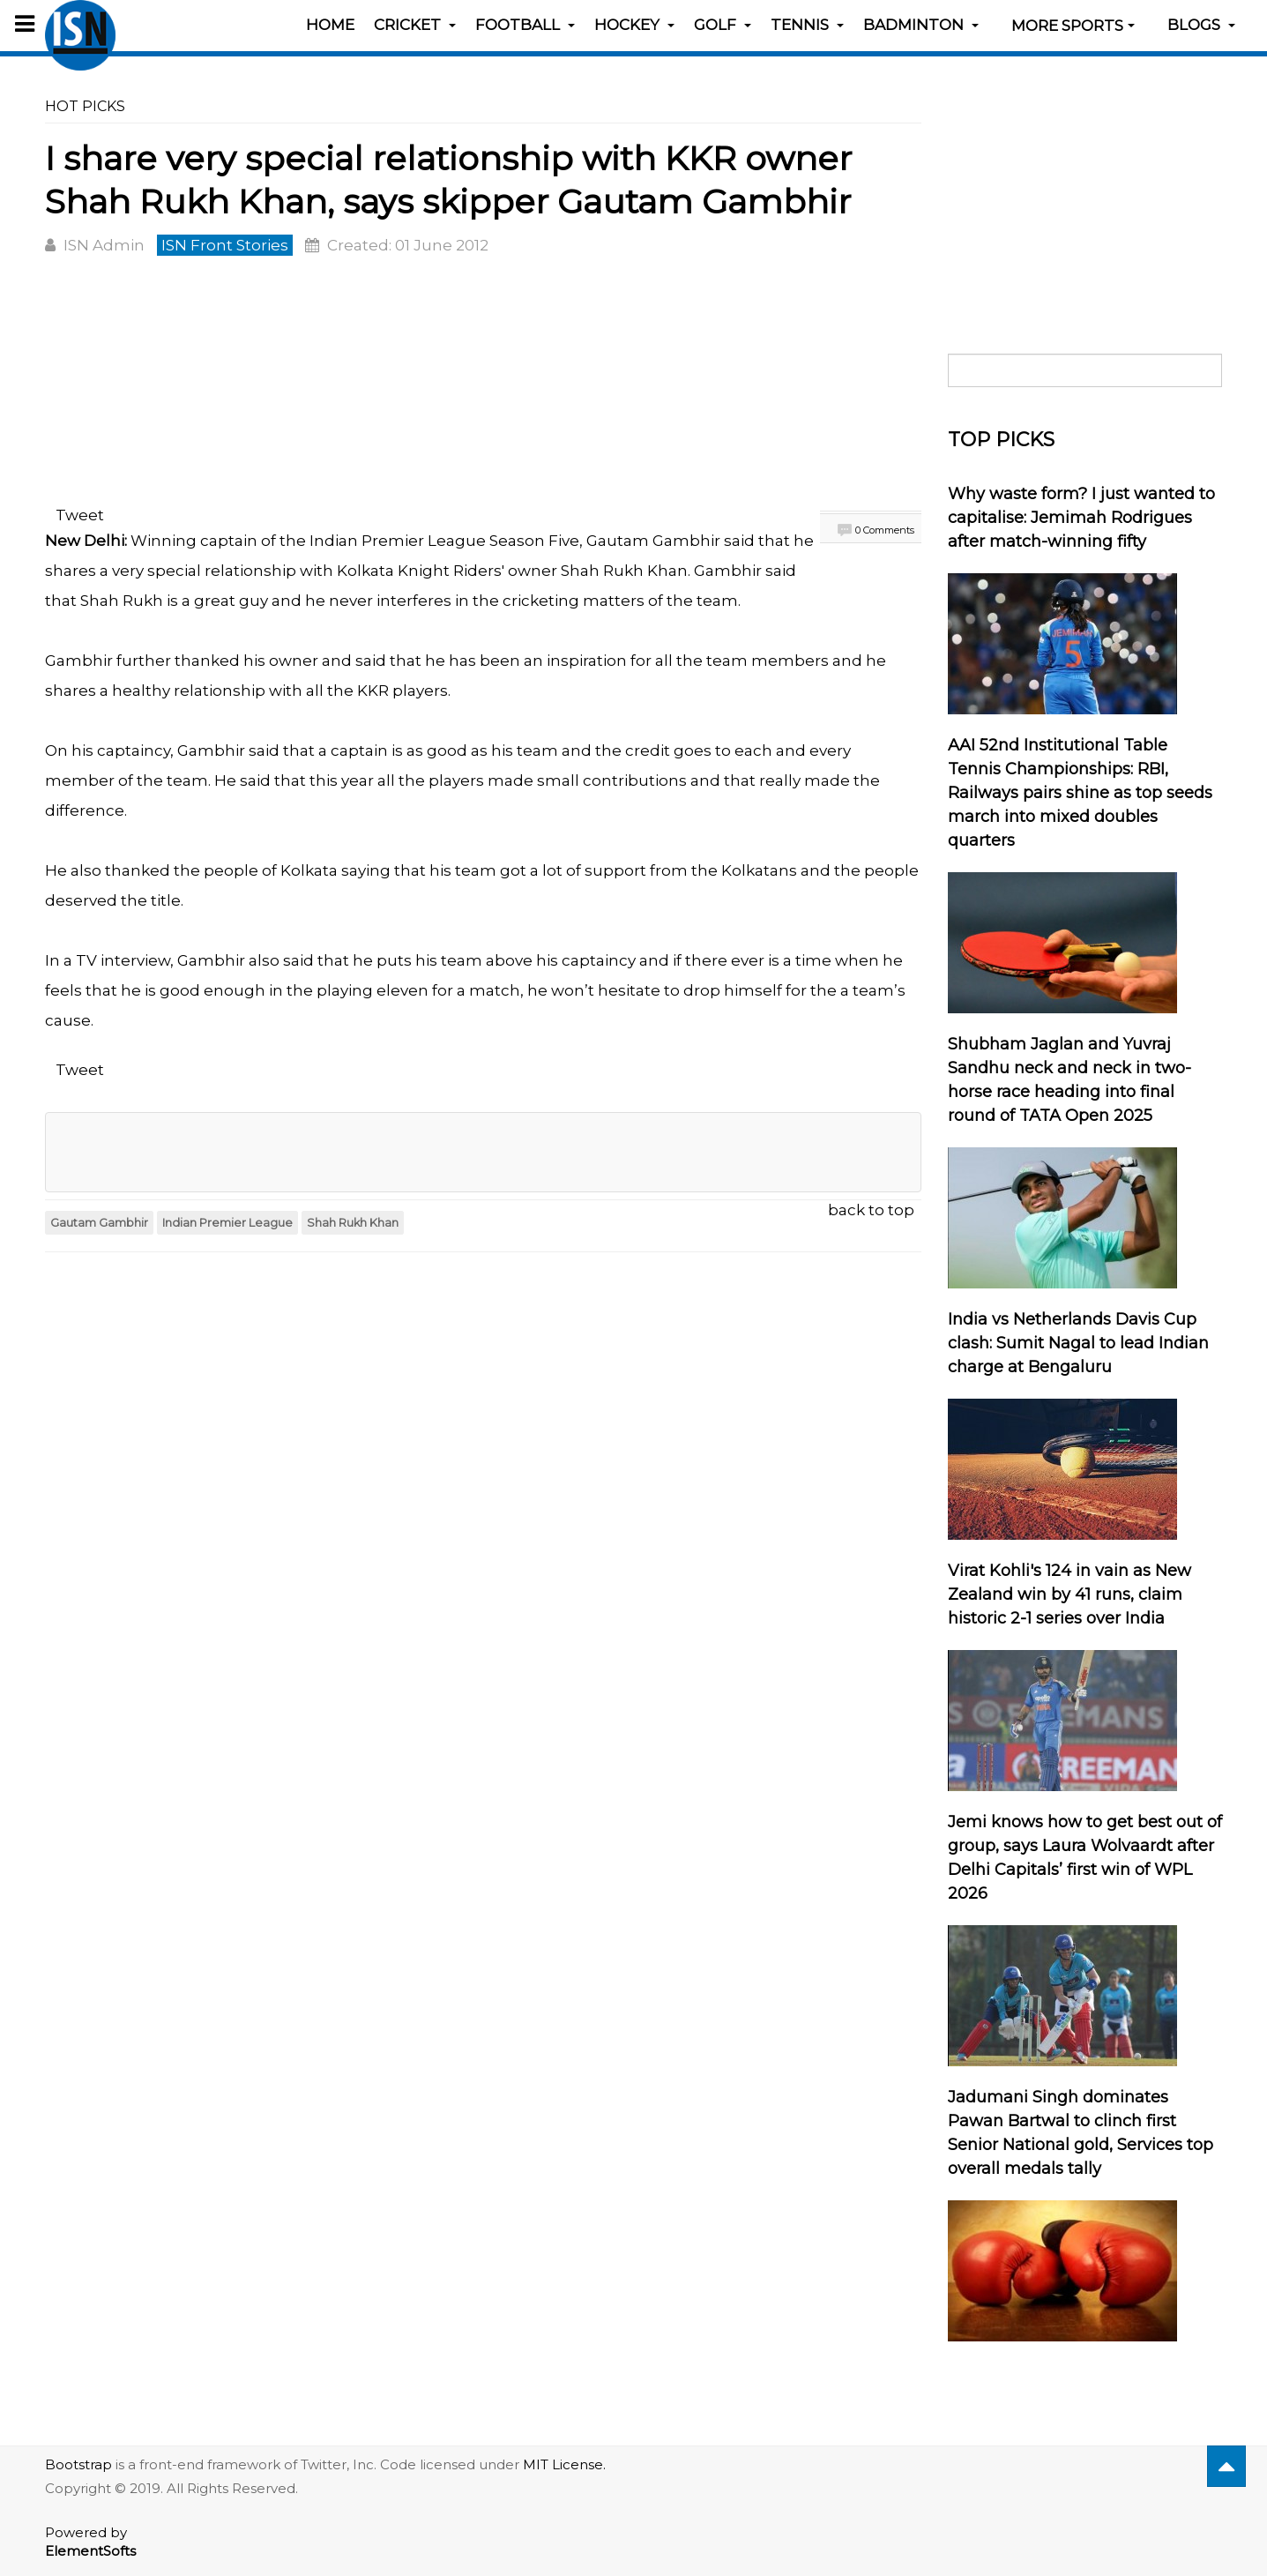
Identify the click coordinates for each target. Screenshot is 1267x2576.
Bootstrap (78, 2464)
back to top (871, 1210)
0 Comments (884, 530)
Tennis (807, 25)
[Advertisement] (483, 383)
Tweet (80, 515)
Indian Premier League (227, 1222)
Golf (722, 25)
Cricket (415, 25)
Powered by (90, 2541)
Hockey (634, 25)
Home (330, 25)
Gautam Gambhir (99, 1222)
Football (525, 25)
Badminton (921, 25)
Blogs (1201, 25)
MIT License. (564, 2464)
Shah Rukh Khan (353, 1222)
